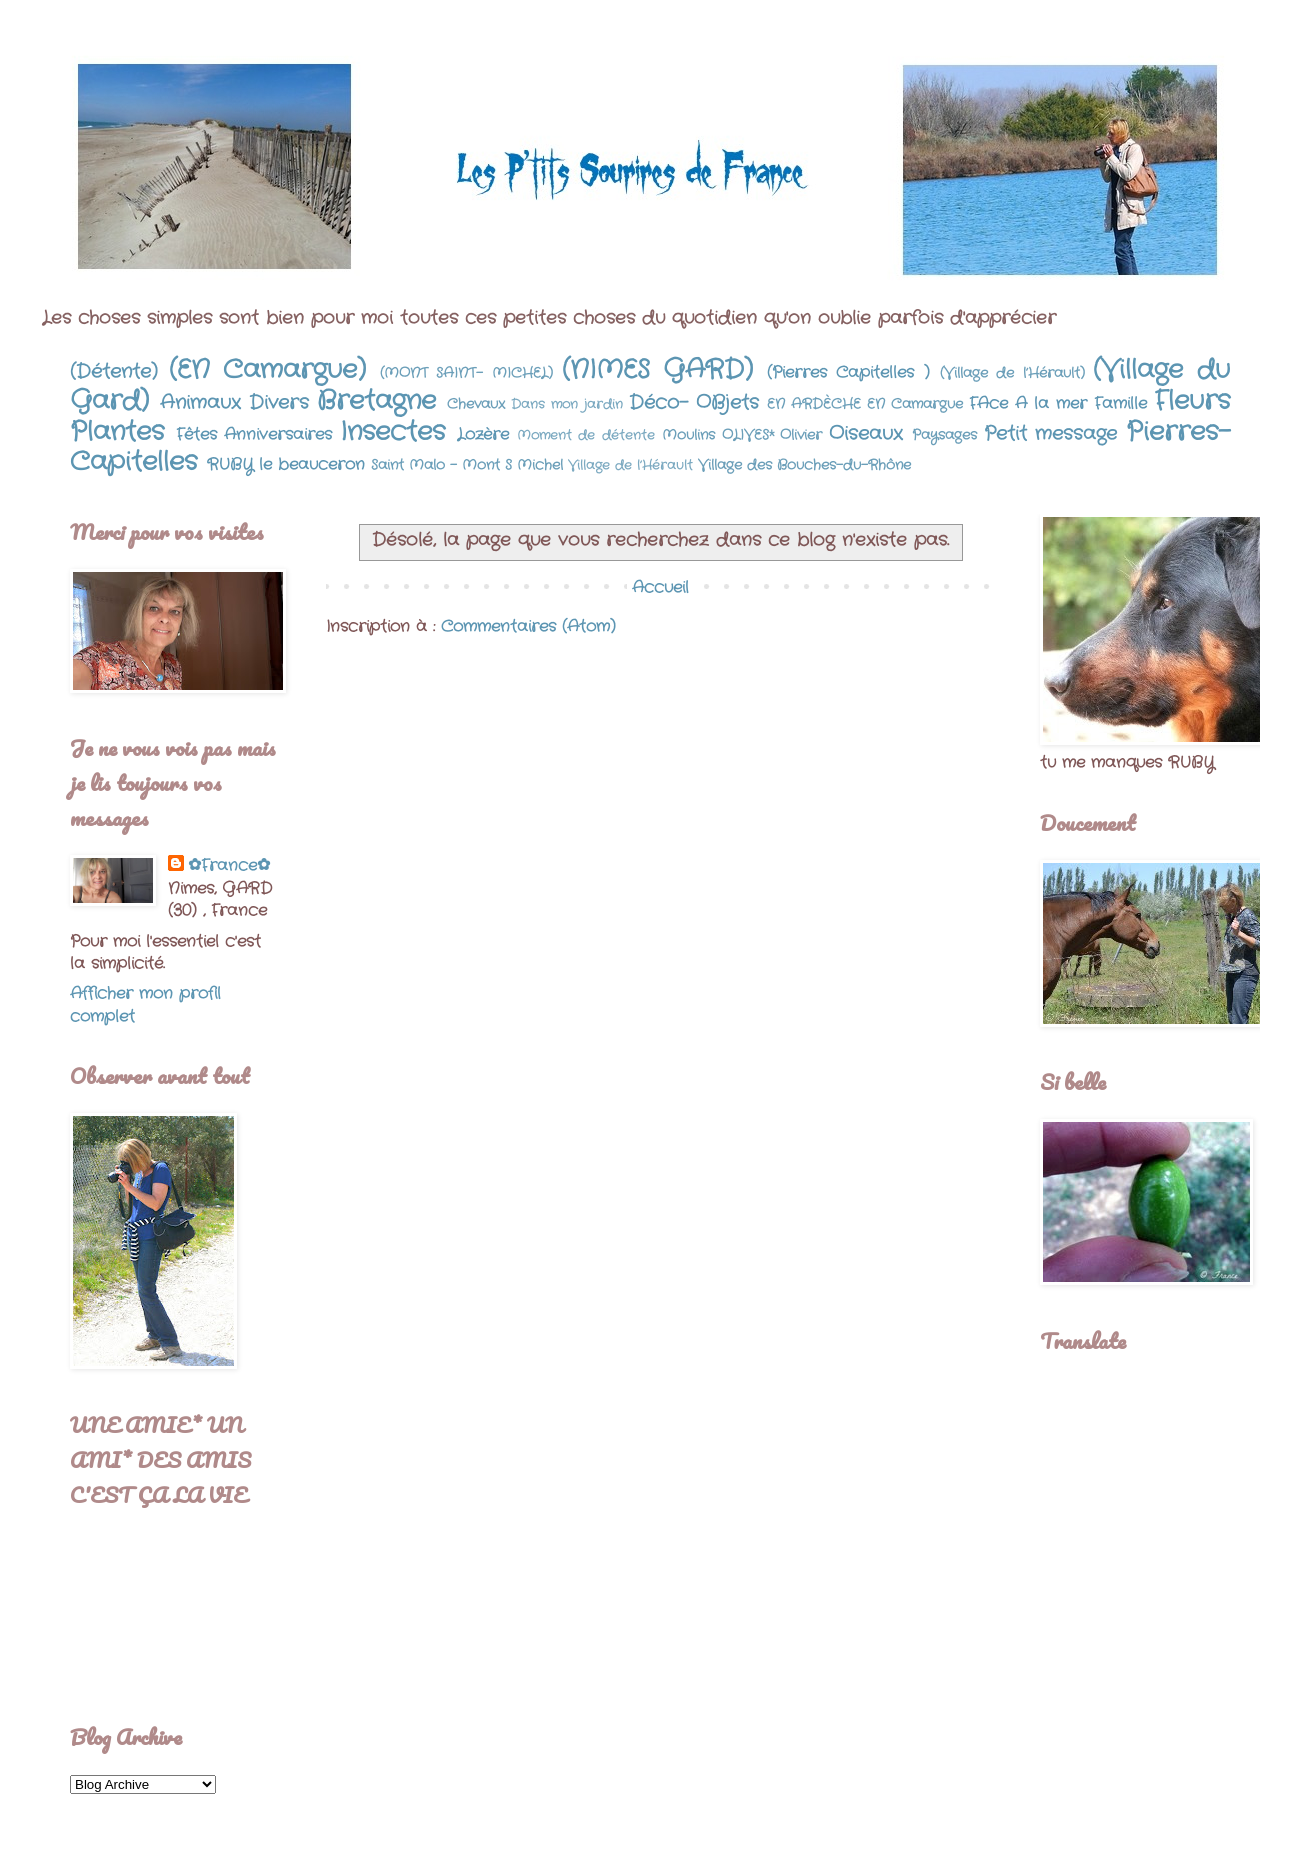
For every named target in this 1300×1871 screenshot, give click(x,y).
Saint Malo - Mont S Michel (467, 465)
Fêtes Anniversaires (254, 434)
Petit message (1051, 434)
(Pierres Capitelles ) (848, 372)
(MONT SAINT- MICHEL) (466, 373)
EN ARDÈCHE (814, 404)
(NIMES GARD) (658, 370)
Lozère (483, 434)
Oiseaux (866, 434)
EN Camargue (915, 404)
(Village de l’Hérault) (1012, 373)
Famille (1120, 403)
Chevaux (476, 404)
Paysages (944, 435)
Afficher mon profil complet (145, 1004)
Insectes (392, 432)
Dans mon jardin (567, 404)
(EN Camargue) (268, 370)
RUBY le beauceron (286, 464)
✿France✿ (229, 866)
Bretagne (376, 401)
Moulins (688, 435)
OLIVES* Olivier (772, 435)
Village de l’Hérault (630, 465)
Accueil (660, 587)
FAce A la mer (1028, 403)
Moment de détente (586, 435)
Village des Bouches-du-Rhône (804, 465)
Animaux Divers (234, 403)
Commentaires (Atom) (528, 626)
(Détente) (114, 372)
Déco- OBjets (694, 403)
